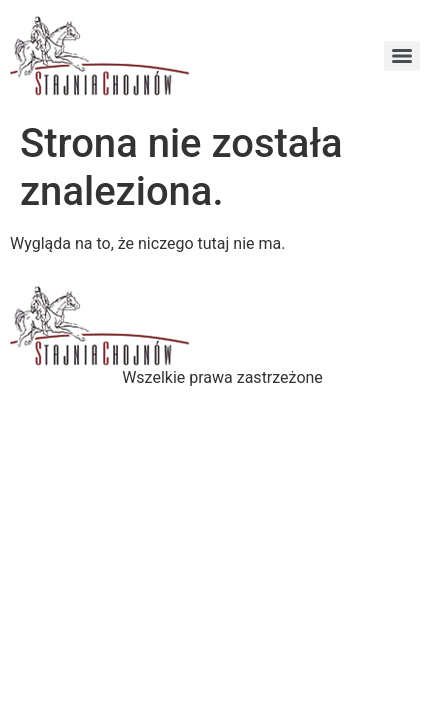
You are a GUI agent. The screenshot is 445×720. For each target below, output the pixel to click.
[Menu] (402, 56)
